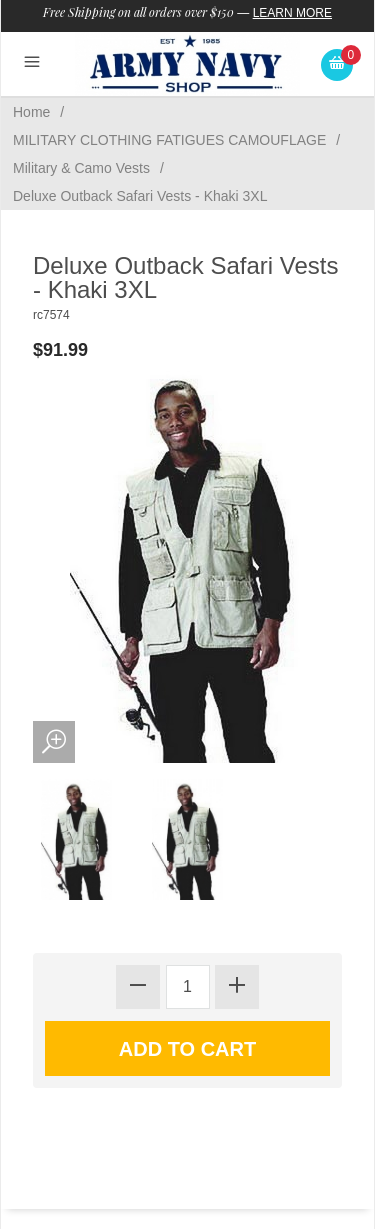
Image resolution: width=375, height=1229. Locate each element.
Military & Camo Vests (81, 168)
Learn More (292, 13)
